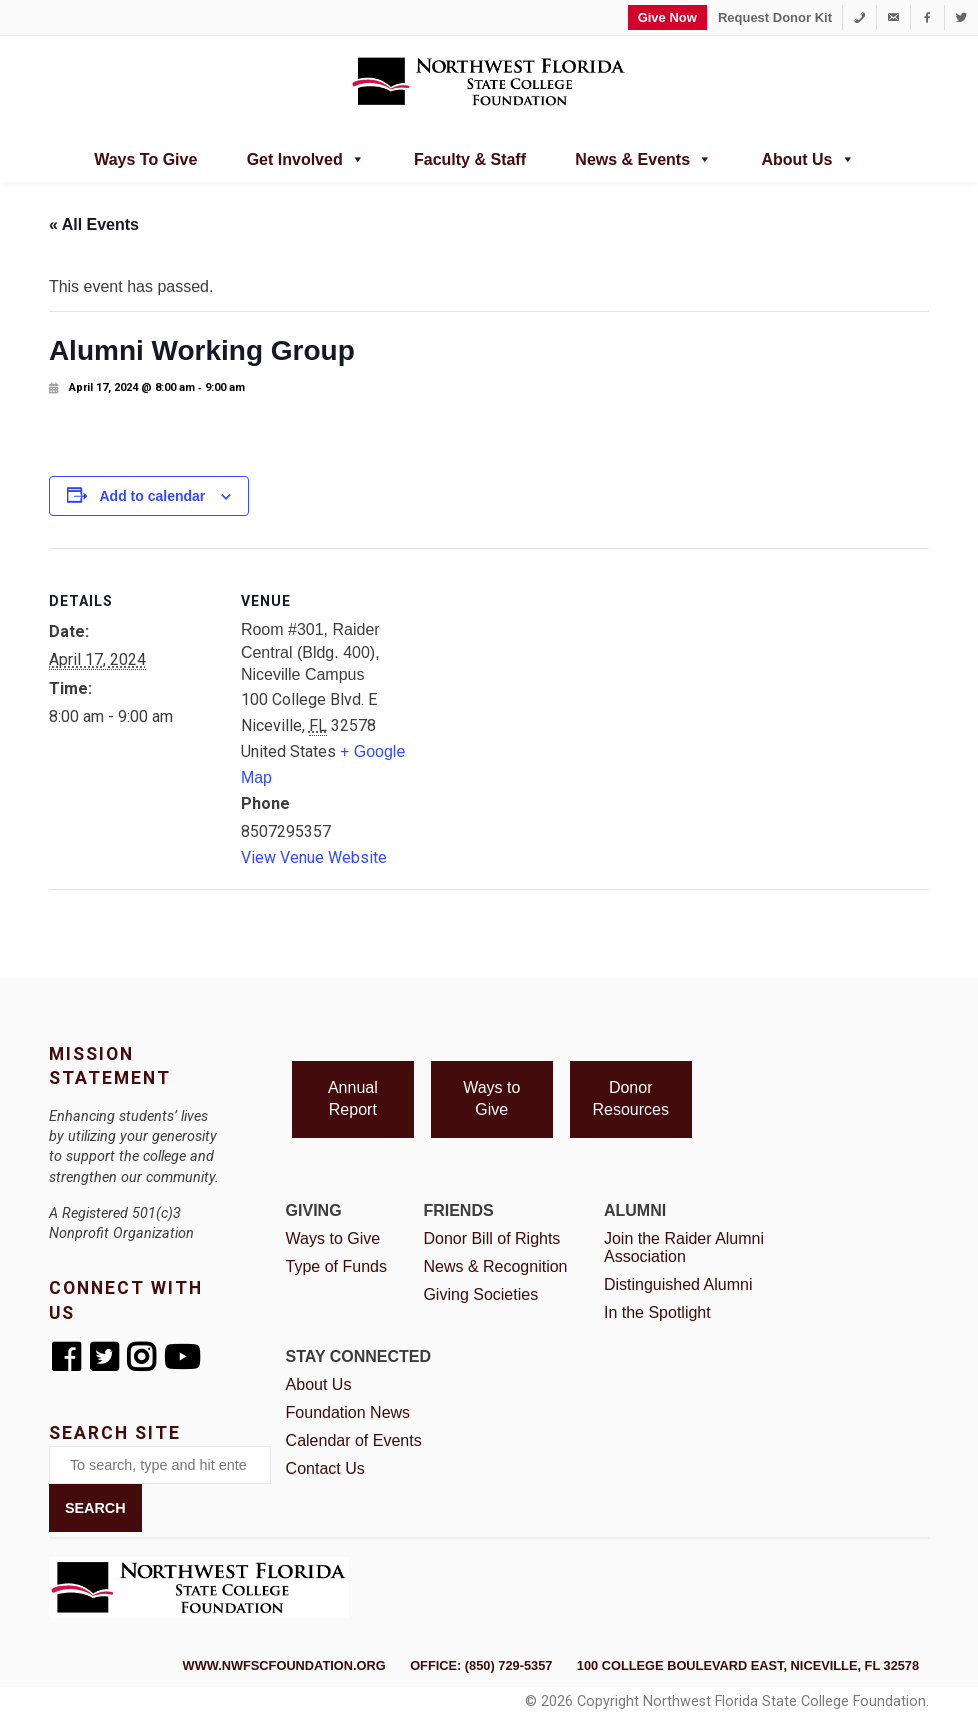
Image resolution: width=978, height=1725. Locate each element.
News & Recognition (495, 1266)
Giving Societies (480, 1294)
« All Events (94, 224)
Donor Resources (630, 1098)
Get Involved (306, 157)
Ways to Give (145, 159)
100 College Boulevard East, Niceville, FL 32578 (748, 1665)
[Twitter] (961, 17)
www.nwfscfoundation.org (284, 1665)
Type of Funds (336, 1266)
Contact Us (325, 1468)
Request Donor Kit (775, 17)
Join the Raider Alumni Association (684, 1247)
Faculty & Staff (470, 159)
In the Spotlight (657, 1312)
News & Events (643, 157)
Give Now (667, 17)
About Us (807, 157)
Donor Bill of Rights (491, 1238)
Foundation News (348, 1412)
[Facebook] (927, 17)
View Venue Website (314, 857)
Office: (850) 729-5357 (481, 1665)
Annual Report (353, 1098)
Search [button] (95, 1508)
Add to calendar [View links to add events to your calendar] (152, 496)
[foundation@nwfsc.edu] (893, 17)
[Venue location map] (538, 686)
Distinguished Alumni (678, 1284)
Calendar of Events (354, 1440)
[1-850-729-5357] (859, 17)
